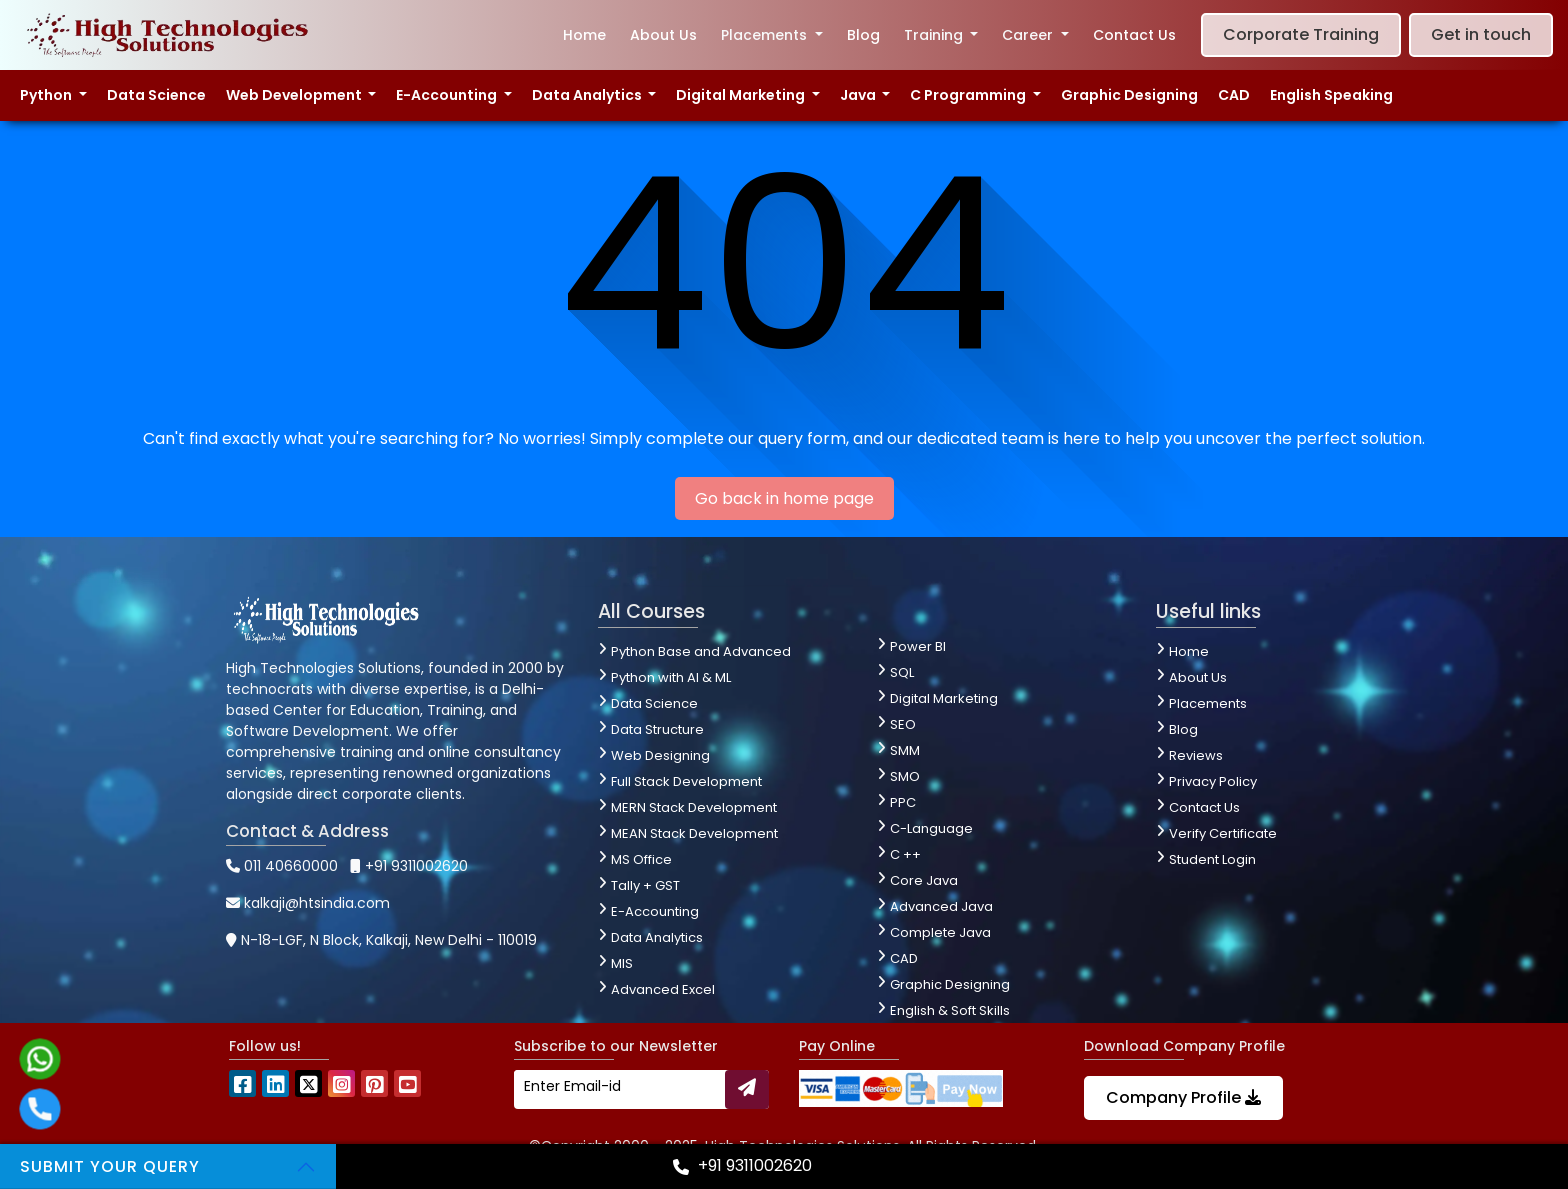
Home (584, 35)
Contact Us (1134, 35)
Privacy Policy (1213, 781)
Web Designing (660, 755)
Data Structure (657, 729)
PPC (903, 802)
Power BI (918, 646)
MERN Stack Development (694, 807)
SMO (905, 776)
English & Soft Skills (950, 1010)
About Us (663, 35)
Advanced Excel (663, 989)
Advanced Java (941, 906)
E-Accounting (655, 911)
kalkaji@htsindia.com (308, 903)
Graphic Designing (1129, 95)
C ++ (905, 854)
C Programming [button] (969, 95)
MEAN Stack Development (694, 833)
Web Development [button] (295, 95)
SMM (905, 750)
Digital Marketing (944, 698)
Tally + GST (645, 885)
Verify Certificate (1223, 833)
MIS (622, 963)
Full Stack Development (686, 781)
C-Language (931, 828)
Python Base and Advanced (701, 651)
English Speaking (1331, 95)
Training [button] (935, 35)
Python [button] (47, 95)
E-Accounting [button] (448, 95)
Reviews (1196, 755)
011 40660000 (282, 866)
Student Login (1212, 859)
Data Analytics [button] (588, 95)
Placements (1208, 703)
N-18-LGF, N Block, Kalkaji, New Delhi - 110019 (381, 940)
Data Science (156, 95)
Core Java (924, 880)
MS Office (641, 859)
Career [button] (1029, 35)
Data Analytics (657, 937)
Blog (863, 35)
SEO (903, 724)
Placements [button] (766, 35)
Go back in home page (784, 498)
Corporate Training (1301, 34)
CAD (1234, 95)
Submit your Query (110, 1166)
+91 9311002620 (409, 866)
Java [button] (859, 95)
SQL (902, 672)
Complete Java (940, 932)
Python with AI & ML (671, 677)
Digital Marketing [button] (742, 95)
